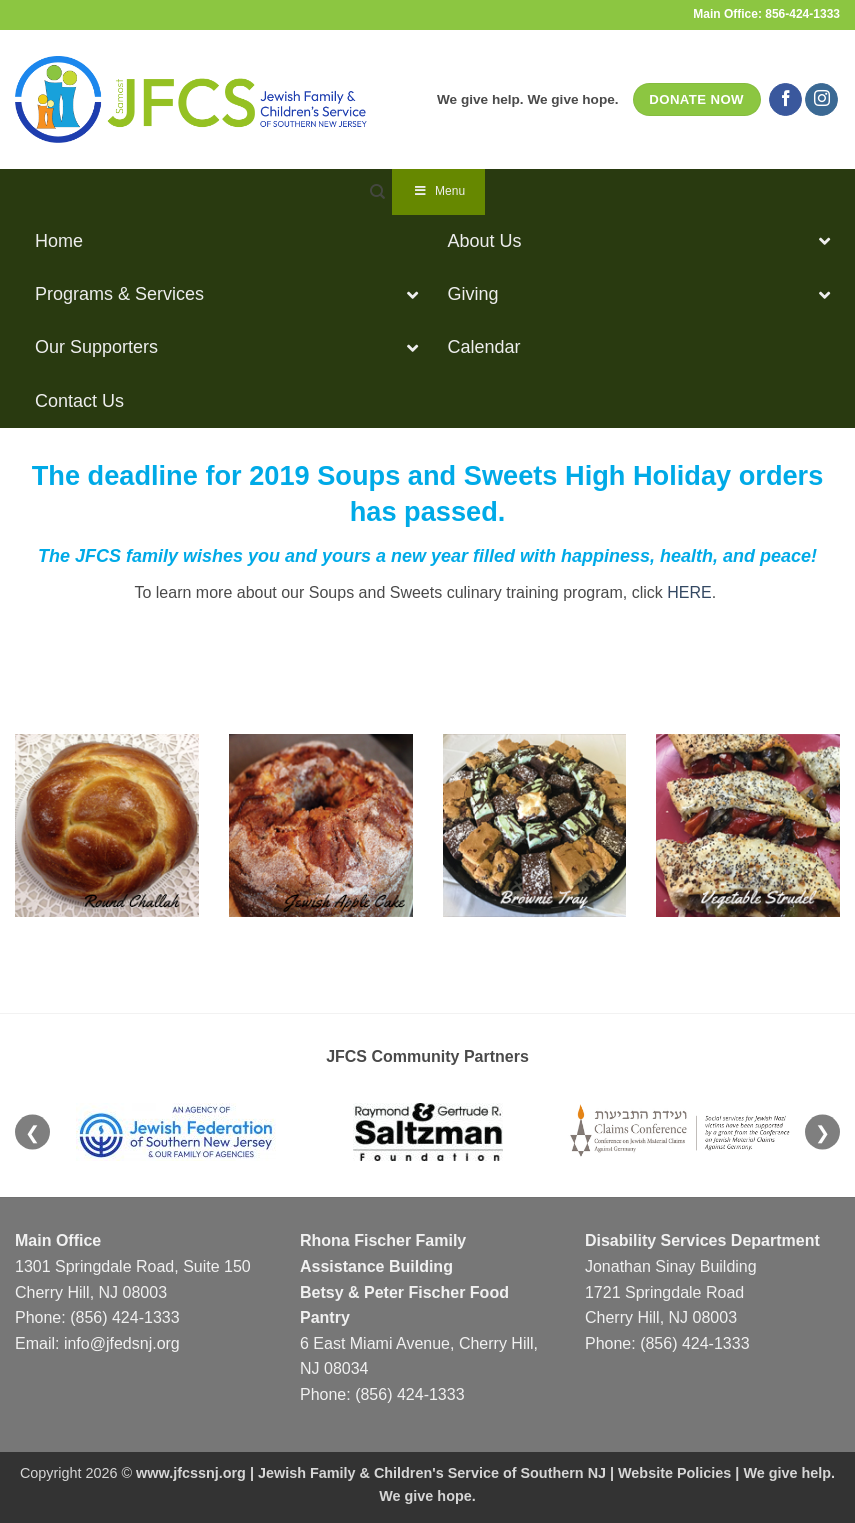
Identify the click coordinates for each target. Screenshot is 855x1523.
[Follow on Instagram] (821, 100)
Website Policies (674, 1473)
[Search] (377, 192)
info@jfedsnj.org (122, 1343)
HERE (689, 592)
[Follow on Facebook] (785, 100)
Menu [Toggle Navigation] (438, 191)
